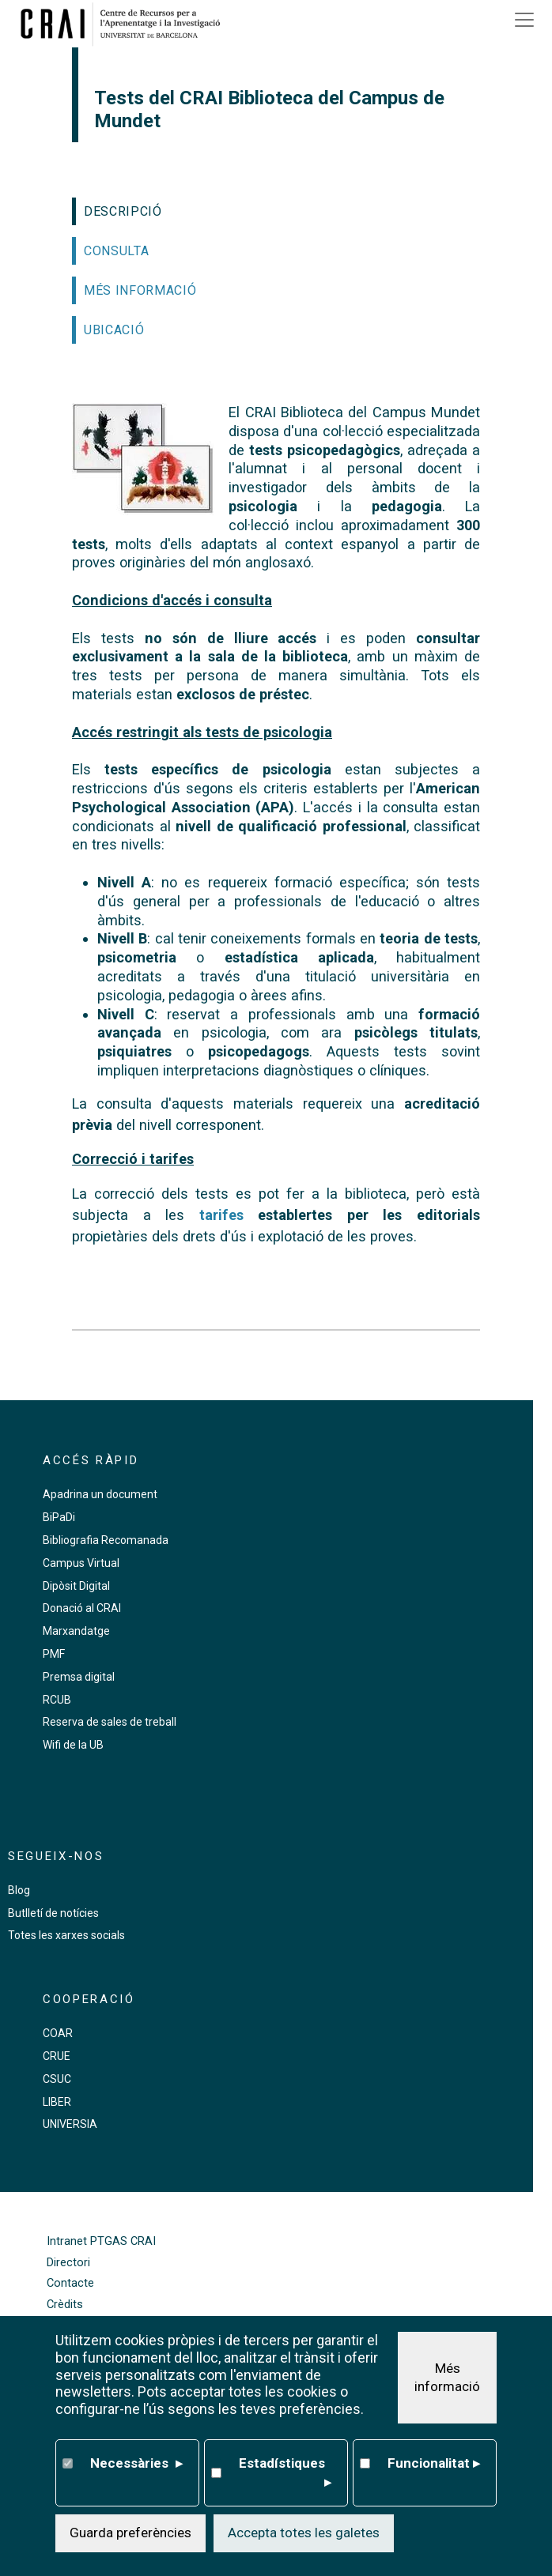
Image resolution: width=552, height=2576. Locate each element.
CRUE (56, 2056)
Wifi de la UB (73, 1744)
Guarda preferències (130, 2532)
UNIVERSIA (70, 2124)
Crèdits (65, 2304)
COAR (58, 2033)
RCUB (57, 1699)
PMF (54, 1654)
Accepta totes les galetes (304, 2532)
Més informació (447, 2377)
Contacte (70, 2283)
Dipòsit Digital (76, 1586)
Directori (68, 2262)
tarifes (221, 1215)
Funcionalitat (434, 2463)
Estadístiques (285, 2473)
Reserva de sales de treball (109, 1721)
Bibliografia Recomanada (105, 1540)
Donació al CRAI (82, 1608)
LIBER (57, 2102)
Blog (19, 1890)
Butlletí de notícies (53, 1913)
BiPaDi (59, 1517)
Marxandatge (76, 1631)
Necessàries (136, 2463)
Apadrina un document (100, 1494)
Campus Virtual (81, 1563)
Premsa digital (79, 1676)
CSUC (57, 2079)
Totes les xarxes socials (66, 1935)
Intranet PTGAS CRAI (101, 2241)
